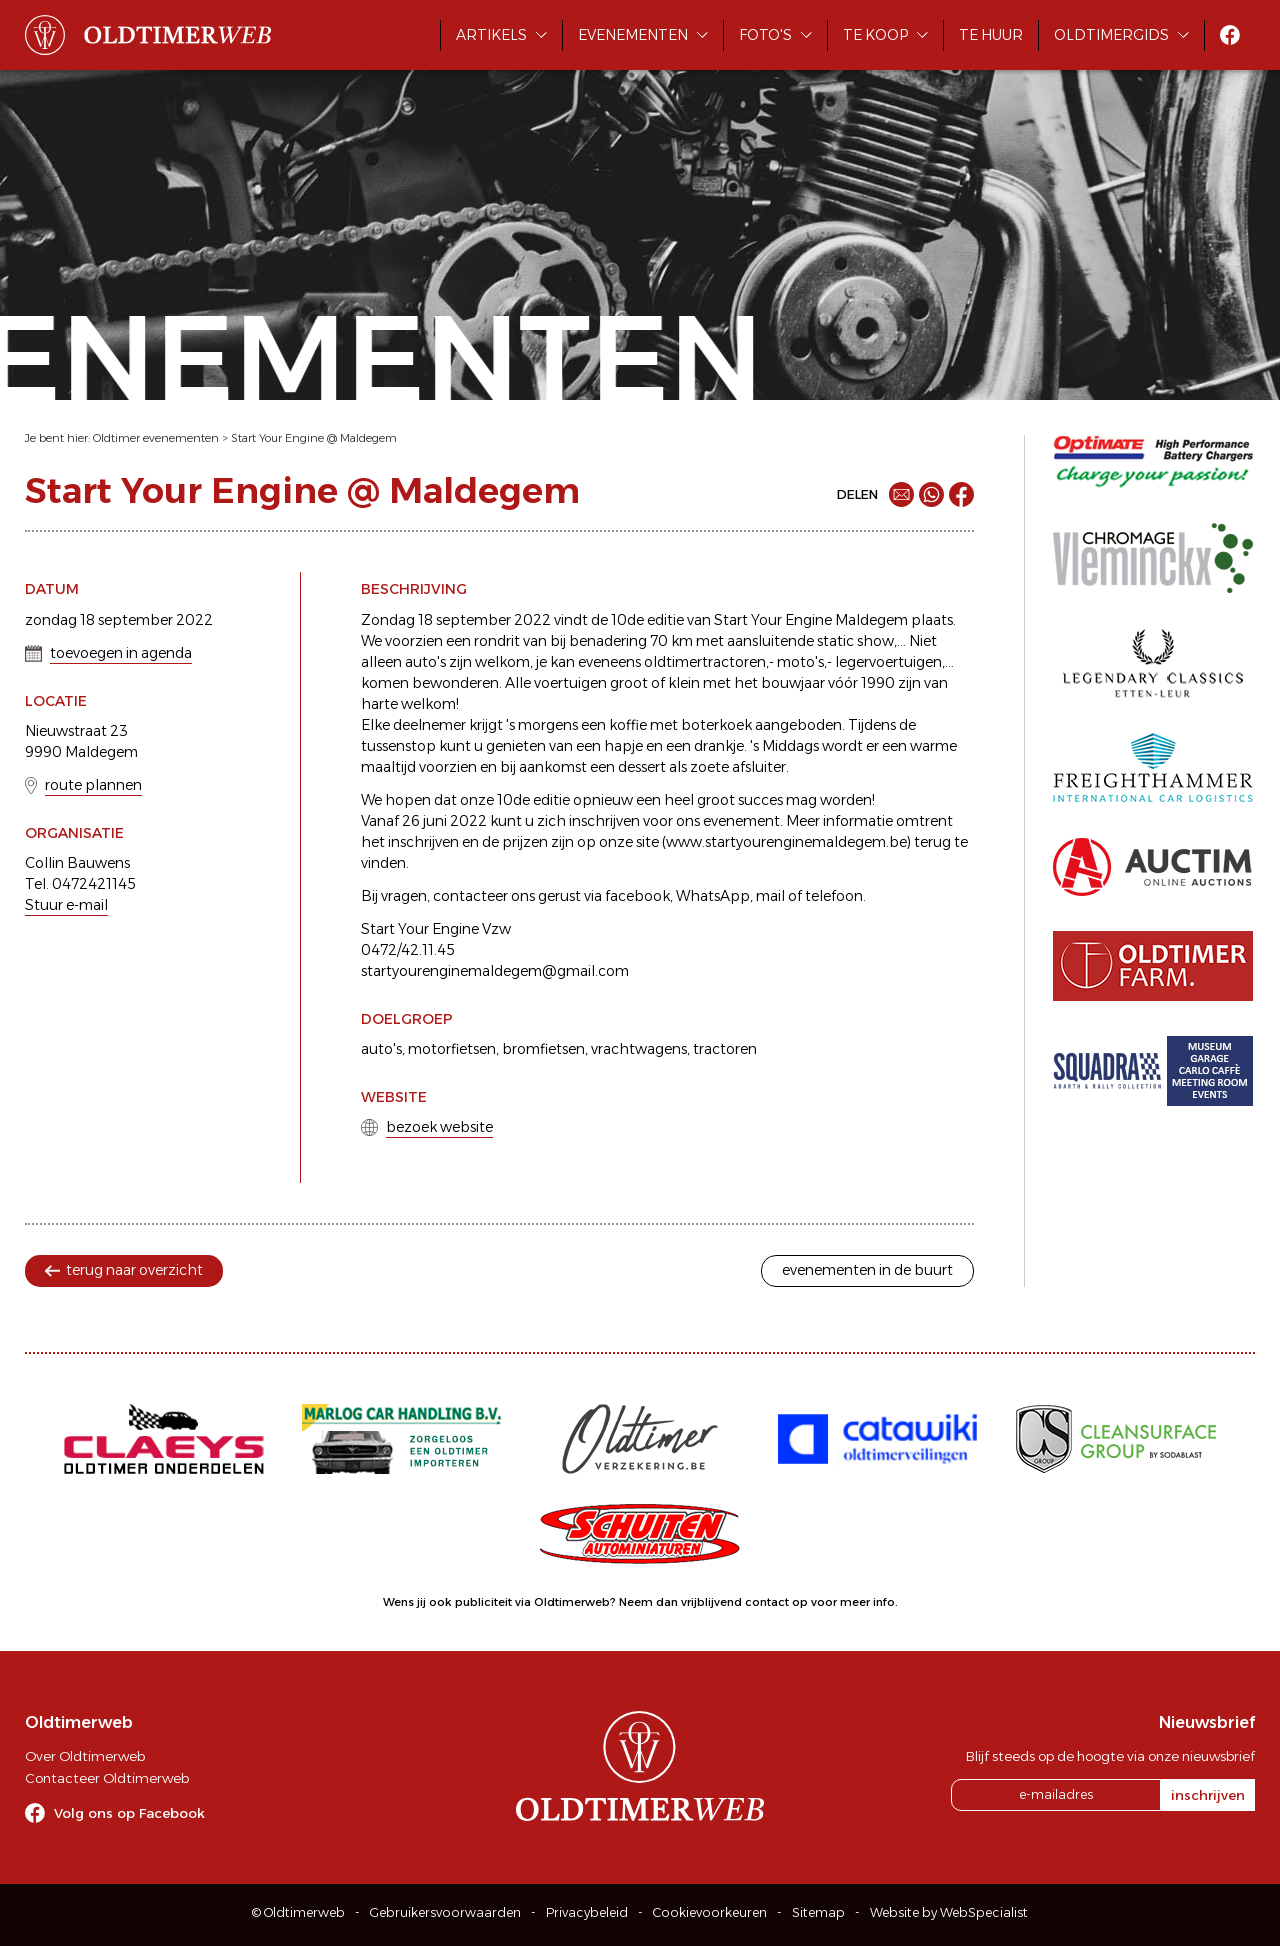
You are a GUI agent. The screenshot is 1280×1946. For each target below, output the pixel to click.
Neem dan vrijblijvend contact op (713, 1602)
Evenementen (633, 35)
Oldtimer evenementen (156, 438)
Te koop (875, 35)
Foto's (765, 35)
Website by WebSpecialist (949, 1912)
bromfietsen (543, 1049)
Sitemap (818, 1912)
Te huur (991, 35)
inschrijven (1208, 1795)
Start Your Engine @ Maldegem (314, 438)
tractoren (725, 1049)
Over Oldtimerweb (85, 1756)
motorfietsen (452, 1049)
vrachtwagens (639, 1049)
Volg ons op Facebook (129, 1813)
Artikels (491, 35)
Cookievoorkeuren (710, 1912)
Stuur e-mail (66, 905)
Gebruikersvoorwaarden (445, 1912)
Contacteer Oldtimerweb (107, 1778)
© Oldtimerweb (298, 1912)
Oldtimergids (1111, 35)
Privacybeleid (587, 1912)
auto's (381, 1049)
